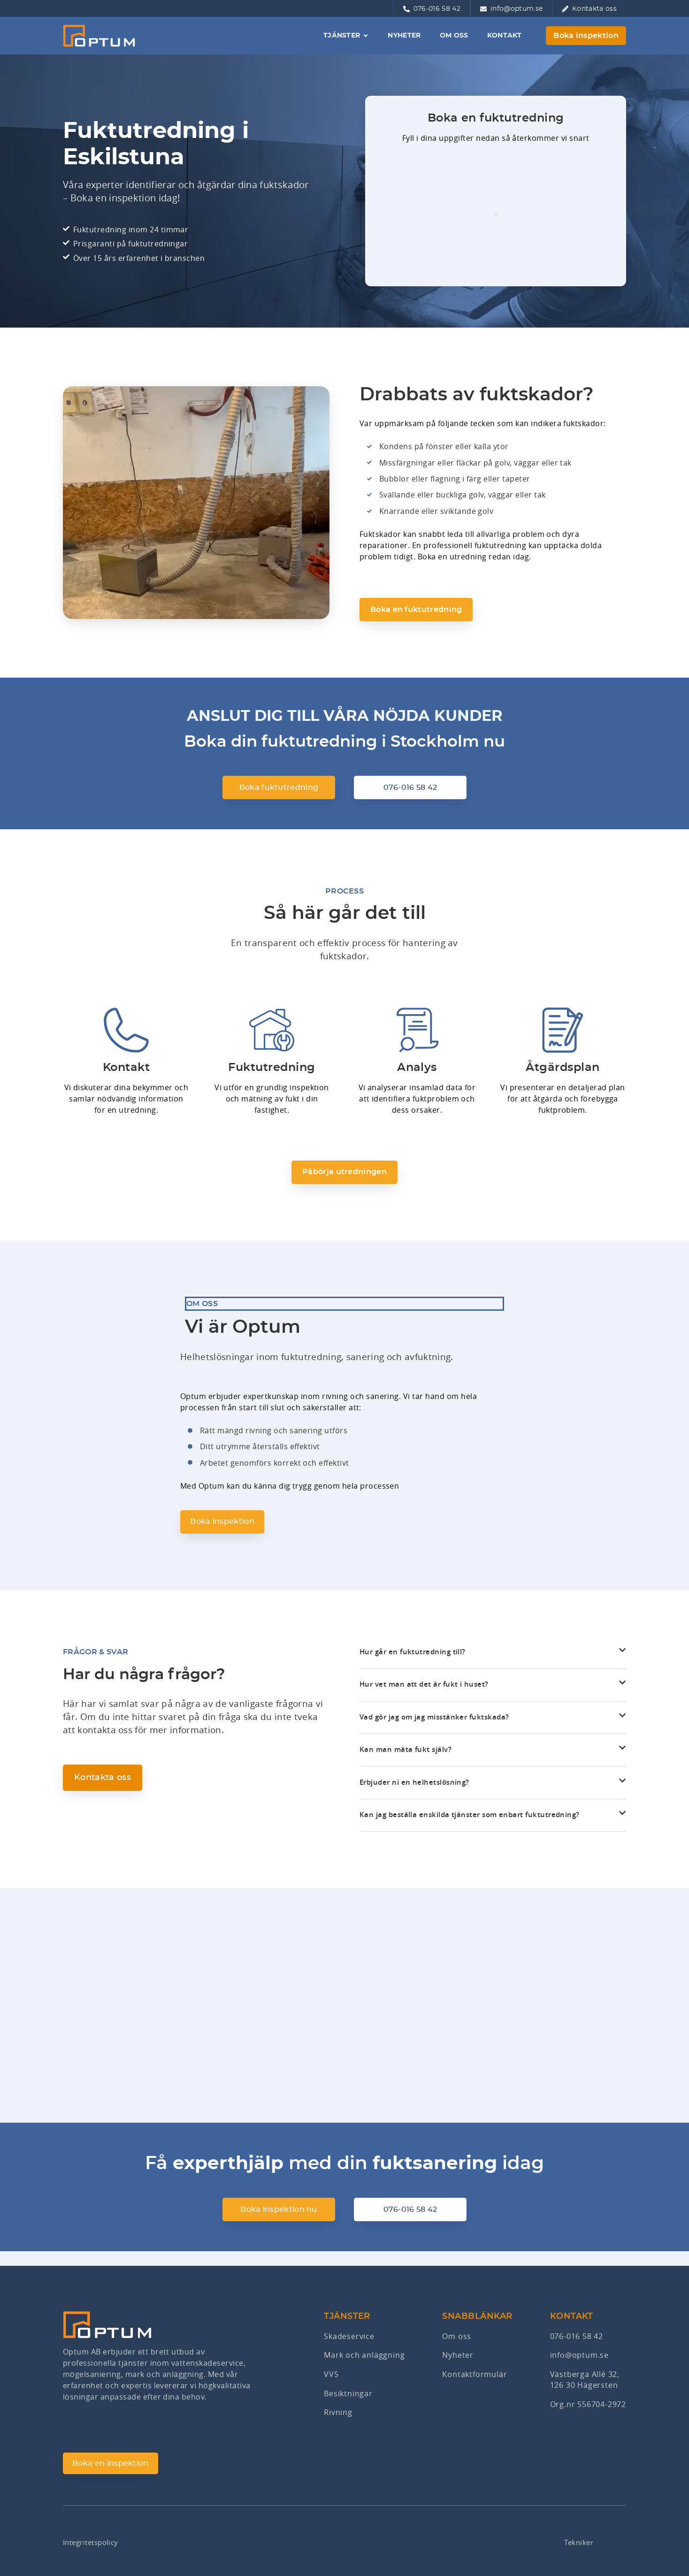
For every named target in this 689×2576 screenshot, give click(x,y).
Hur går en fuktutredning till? (414, 1663)
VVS (331, 2375)
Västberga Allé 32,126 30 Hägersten (585, 2381)
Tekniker (577, 2542)
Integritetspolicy (93, 2542)
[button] (493, 1668)
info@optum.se (579, 2357)
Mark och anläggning (364, 2357)
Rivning (338, 2413)
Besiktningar (348, 2394)
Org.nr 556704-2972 (588, 2405)
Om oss (456, 2338)
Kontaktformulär (474, 2375)
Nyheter (458, 2357)
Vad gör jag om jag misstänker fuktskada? (438, 1729)
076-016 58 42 (576, 2338)
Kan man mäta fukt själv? (407, 1762)
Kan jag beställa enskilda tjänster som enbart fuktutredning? (474, 1827)
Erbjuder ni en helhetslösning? (417, 1794)
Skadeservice (349, 2338)
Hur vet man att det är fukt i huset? (426, 1695)
